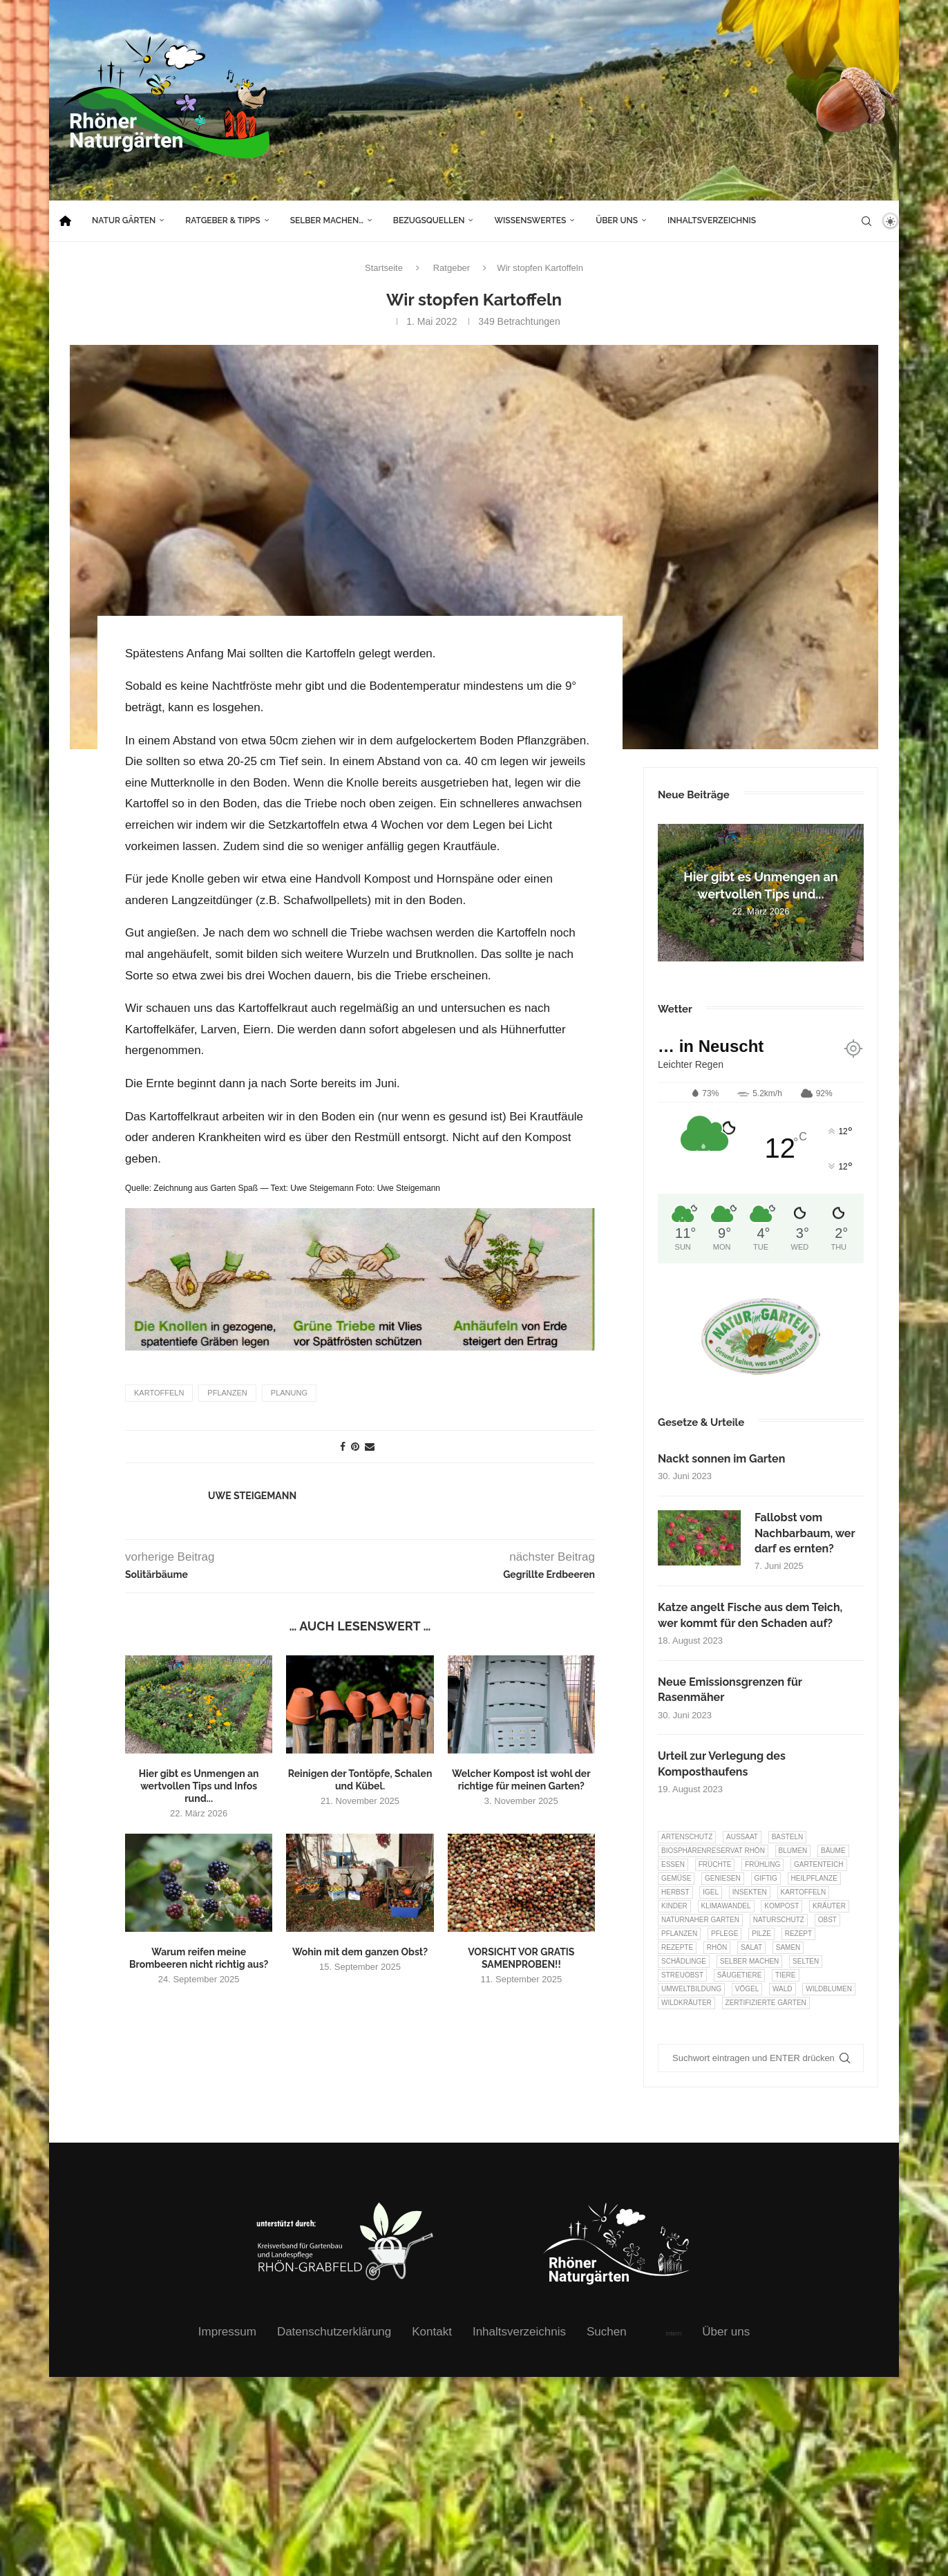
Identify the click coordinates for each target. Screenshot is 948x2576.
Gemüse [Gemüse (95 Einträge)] (676, 1878)
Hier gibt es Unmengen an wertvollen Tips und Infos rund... (199, 1785)
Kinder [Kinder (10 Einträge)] (674, 1906)
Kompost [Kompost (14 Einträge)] (781, 1906)
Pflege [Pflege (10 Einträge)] (724, 1933)
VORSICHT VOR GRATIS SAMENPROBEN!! (521, 1957)
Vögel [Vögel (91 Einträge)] (747, 1989)
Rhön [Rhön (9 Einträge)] (717, 1947)
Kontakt (432, 2331)
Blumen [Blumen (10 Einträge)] (793, 1850)
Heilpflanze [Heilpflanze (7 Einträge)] (814, 1878)
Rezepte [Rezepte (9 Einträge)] (677, 1947)
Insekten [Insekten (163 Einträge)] (749, 1892)
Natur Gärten (123, 220)
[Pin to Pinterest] (355, 1445)
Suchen (607, 2331)
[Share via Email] (370, 1445)
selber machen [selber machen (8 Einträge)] (749, 1961)
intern (674, 2333)
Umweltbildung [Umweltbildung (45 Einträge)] (691, 1989)
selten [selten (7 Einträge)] (806, 1961)
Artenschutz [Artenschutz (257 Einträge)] (686, 1837)
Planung (289, 1392)
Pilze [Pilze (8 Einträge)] (761, 1933)
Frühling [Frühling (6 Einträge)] (762, 1864)
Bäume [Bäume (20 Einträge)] (833, 1850)
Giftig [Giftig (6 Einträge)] (766, 1878)
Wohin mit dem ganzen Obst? (360, 1951)
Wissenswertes (530, 220)
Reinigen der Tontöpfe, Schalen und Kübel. (360, 1779)
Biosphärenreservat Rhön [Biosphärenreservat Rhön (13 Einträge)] (713, 1850)
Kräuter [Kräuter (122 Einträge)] (829, 1906)
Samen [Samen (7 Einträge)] (788, 1947)
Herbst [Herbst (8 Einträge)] (675, 1892)
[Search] (866, 221)
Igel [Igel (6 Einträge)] (711, 1892)
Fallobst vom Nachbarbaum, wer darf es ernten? (805, 1533)
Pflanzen (227, 1392)
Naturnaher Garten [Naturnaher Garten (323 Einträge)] (700, 1920)
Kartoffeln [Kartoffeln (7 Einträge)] (803, 1892)
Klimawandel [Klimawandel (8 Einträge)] (726, 1906)
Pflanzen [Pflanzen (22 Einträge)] (679, 1933)
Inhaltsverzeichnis (711, 220)
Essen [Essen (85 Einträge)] (673, 1864)
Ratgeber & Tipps (222, 220)
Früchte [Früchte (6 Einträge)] (715, 1864)
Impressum (227, 2331)
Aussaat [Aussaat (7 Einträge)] (742, 1837)
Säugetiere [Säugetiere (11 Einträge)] (739, 1975)
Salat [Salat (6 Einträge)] (751, 1947)
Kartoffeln (159, 1392)
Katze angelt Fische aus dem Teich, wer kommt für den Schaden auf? (750, 1615)
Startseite (384, 268)
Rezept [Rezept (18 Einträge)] (798, 1933)
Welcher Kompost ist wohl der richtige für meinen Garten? (521, 1779)
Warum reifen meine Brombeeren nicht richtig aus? (199, 1957)
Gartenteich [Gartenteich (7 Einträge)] (819, 1864)
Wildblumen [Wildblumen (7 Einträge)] (829, 1989)
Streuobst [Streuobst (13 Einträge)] (682, 1975)
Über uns (617, 220)
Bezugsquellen (429, 220)
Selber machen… (326, 220)
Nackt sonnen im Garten (721, 1458)
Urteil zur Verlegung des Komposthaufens (722, 1763)
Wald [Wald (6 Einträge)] (782, 1989)
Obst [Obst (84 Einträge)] (827, 1920)
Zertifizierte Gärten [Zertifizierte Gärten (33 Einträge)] (766, 2002)
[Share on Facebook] (342, 1445)
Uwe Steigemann (252, 1495)
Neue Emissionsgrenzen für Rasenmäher (730, 1689)
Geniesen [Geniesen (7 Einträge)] (723, 1878)
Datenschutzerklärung (334, 2331)
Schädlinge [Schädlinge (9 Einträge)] (683, 1961)
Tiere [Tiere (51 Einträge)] (785, 1975)
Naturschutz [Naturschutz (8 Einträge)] (778, 1920)
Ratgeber (451, 268)
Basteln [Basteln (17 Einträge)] (788, 1837)
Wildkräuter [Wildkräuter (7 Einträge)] (686, 2002)
